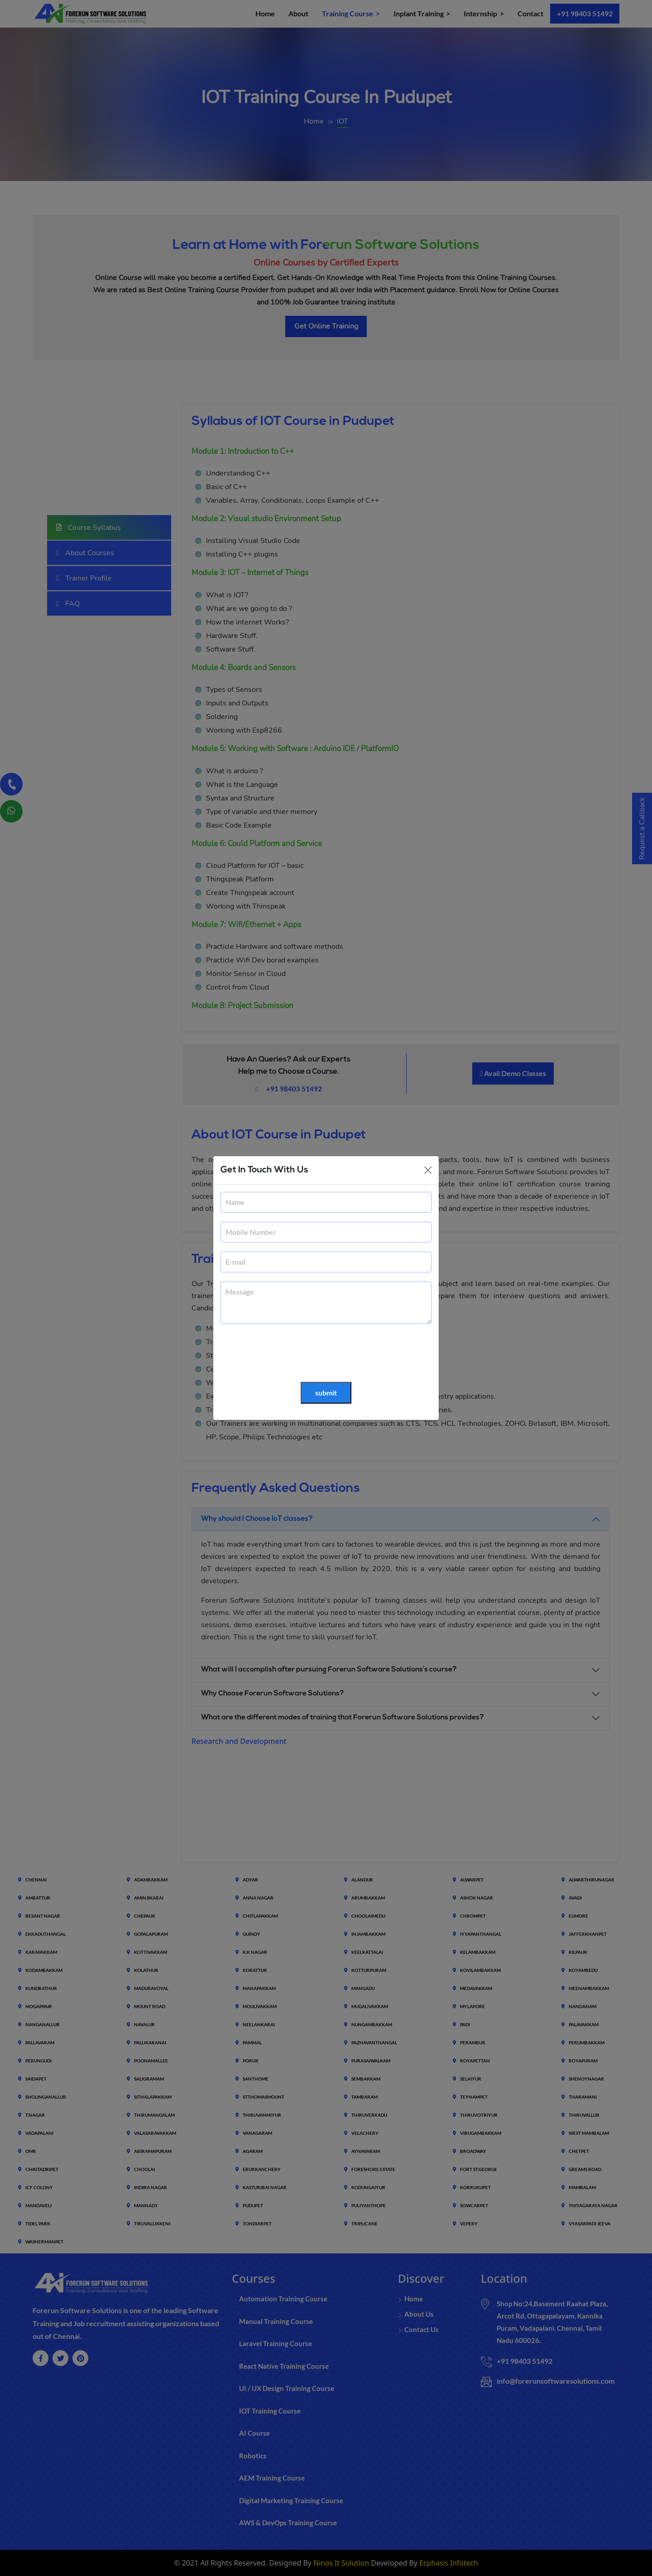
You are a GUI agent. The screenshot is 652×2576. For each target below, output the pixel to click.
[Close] (428, 1170)
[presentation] (289, 1353)
